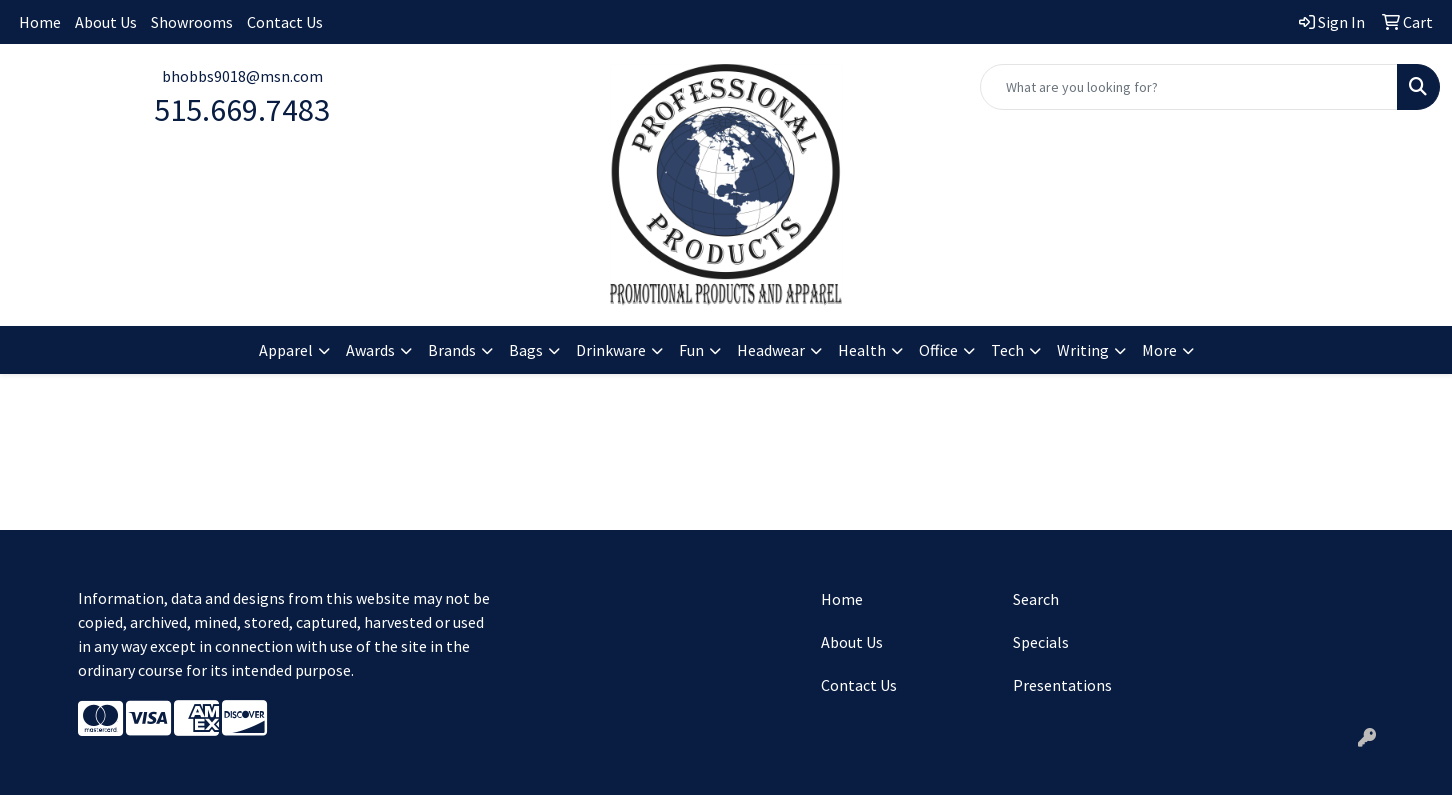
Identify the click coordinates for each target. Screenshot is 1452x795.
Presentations (1062, 685)
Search (1036, 599)
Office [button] (938, 350)
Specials (1041, 642)
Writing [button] (1083, 350)
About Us (106, 22)
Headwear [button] (771, 350)
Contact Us (285, 22)
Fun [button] (691, 350)
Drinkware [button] (611, 350)
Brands (452, 350)
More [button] (1159, 350)
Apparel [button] (286, 350)
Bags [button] (526, 350)
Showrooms (192, 22)
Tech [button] (1007, 350)
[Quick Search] (1189, 87)
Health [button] (862, 350)
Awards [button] (370, 350)
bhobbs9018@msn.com (242, 76)
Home (40, 22)
